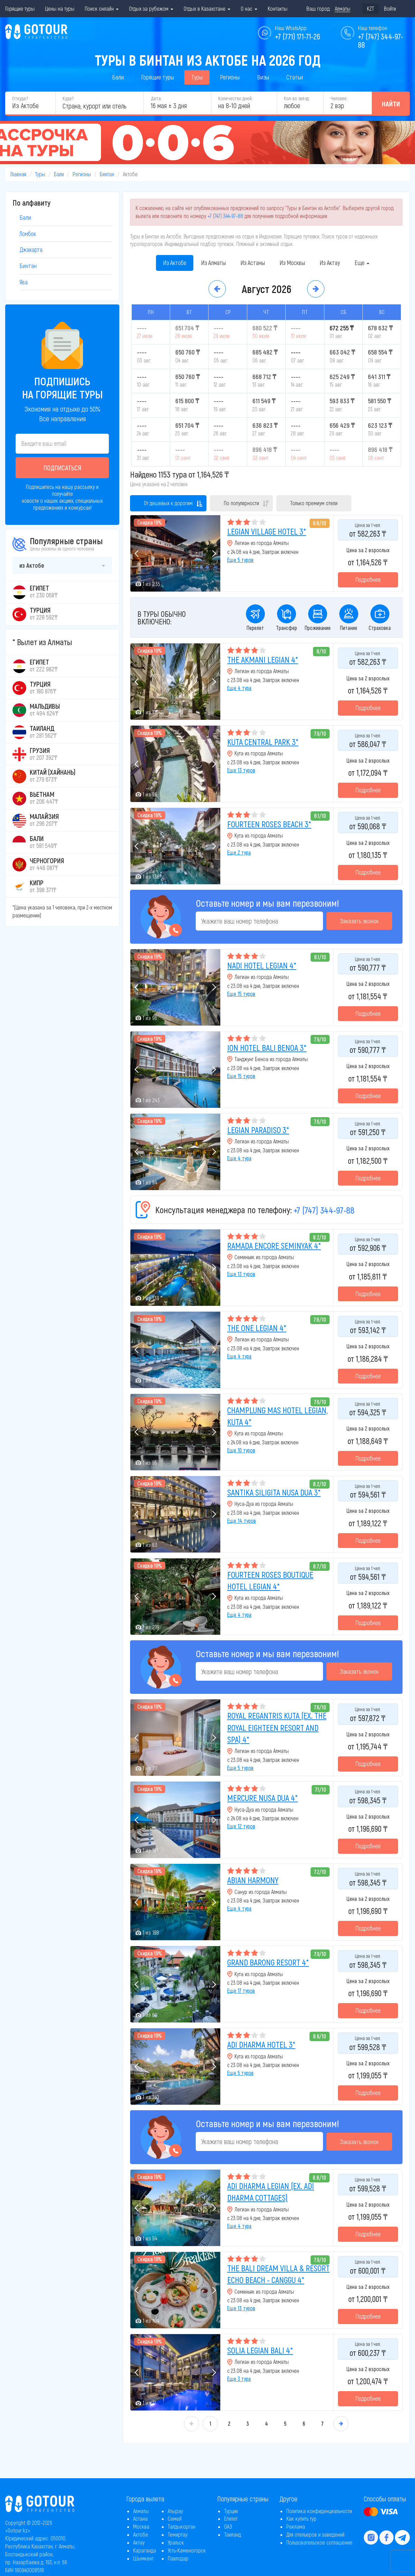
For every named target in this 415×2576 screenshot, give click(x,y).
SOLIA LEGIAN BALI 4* (260, 2350)
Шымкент (143, 2558)
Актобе (140, 2534)
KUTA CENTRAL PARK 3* (262, 742)
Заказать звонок (359, 921)
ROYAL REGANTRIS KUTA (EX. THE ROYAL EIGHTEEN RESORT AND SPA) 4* (276, 1727)
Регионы (230, 77)
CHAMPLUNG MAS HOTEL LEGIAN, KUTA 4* (277, 1416)
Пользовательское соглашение (319, 2542)
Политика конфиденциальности (319, 2511)
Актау (139, 2542)
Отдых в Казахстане (207, 8)
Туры (197, 77)
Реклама (295, 2526)
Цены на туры (59, 8)
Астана (140, 2518)
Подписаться (62, 467)
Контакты (277, 8)
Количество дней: (235, 98)
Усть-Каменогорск (187, 2550)
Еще (361, 262)
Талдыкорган (181, 2526)
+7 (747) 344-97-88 (225, 216)
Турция (231, 2511)
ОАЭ (228, 2526)
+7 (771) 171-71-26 (297, 36)
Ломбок (27, 233)
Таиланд (232, 2534)
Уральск (176, 2542)
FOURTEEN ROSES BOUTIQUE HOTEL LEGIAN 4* (270, 1580)
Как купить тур (301, 2518)
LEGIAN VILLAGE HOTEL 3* (266, 531)
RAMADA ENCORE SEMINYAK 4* (274, 1245)
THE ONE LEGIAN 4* (256, 1328)
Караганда (144, 2550)
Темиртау (177, 2534)
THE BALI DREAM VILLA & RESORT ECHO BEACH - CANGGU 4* (278, 2274)
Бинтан (107, 174)
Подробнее (368, 579)
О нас (249, 8)
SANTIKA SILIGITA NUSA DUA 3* (274, 1492)
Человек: (339, 98)
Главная (18, 174)
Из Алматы (213, 262)
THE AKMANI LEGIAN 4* (262, 659)
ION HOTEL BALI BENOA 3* (266, 1047)
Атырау (175, 2511)
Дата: (156, 98)
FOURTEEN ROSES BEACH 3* (269, 824)
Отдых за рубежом (151, 8)
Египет (231, 2518)
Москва (141, 2526)
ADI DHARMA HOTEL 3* (261, 2044)
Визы (263, 77)
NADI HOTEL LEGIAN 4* (261, 965)
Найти (391, 104)
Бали (118, 77)
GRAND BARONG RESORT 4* (268, 1962)
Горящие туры (20, 8)
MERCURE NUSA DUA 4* (262, 1798)
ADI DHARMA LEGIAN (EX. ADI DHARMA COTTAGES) (270, 2191)
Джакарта (31, 249)
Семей (175, 2518)
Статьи (294, 77)
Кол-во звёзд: (297, 98)
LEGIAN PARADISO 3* (258, 1130)
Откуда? (20, 98)
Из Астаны (252, 262)
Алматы (141, 2511)
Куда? (68, 98)
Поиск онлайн (102, 8)
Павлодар (178, 2558)
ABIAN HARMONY (252, 1880)
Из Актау (330, 262)
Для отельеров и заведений (315, 2534)
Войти (390, 8)
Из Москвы (292, 262)
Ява (23, 282)
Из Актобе (174, 262)
